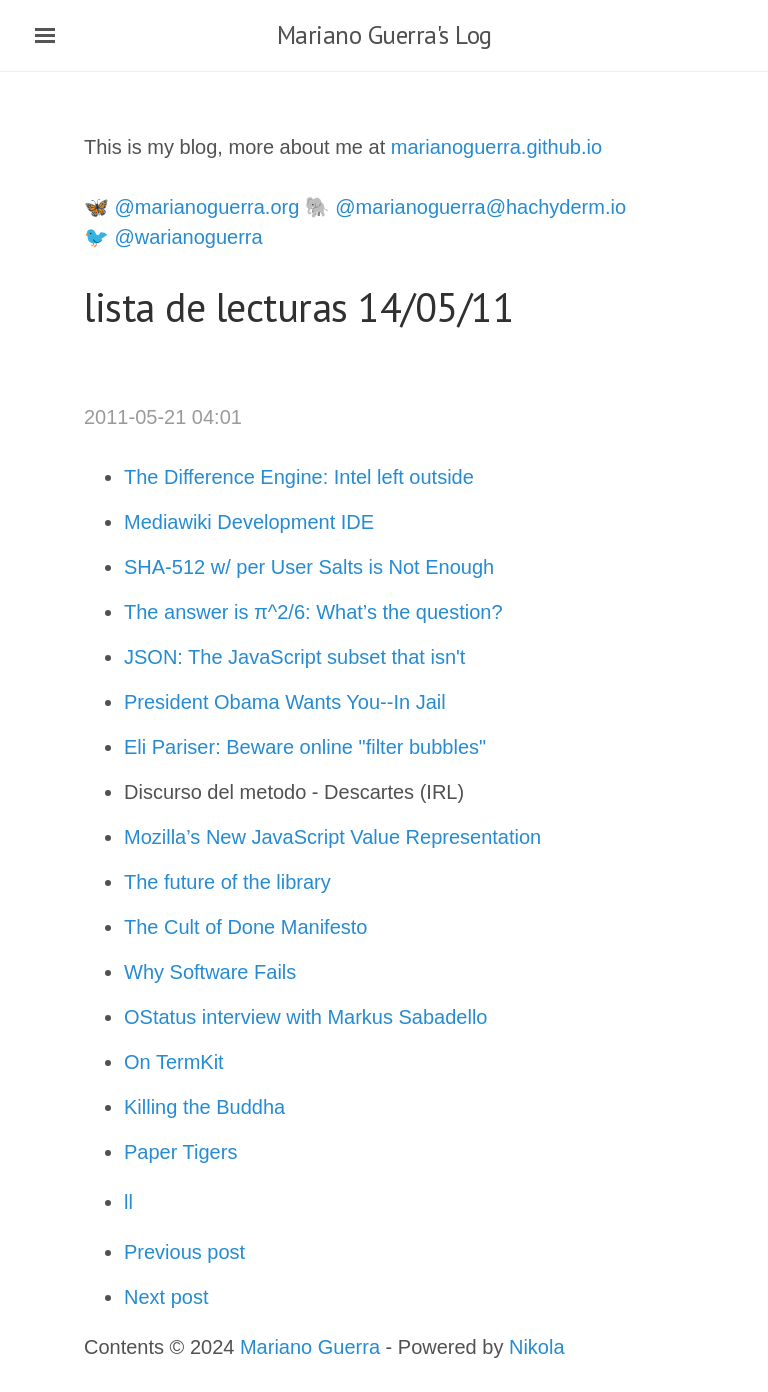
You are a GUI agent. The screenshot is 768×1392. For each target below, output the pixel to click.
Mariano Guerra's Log (384, 35)
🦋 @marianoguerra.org (191, 207)
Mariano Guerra (310, 1347)
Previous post (184, 1252)
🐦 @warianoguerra (173, 237)
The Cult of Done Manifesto (245, 927)
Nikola (537, 1347)
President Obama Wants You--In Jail (285, 702)
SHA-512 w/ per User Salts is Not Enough (309, 567)
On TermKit (176, 1062)
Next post (166, 1297)
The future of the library (230, 882)
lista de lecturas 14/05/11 (299, 307)
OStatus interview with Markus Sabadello (308, 1017)
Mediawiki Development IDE (249, 522)
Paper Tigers (180, 1152)
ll (128, 1202)
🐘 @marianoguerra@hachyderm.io (465, 207)
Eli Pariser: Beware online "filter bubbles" (308, 747)
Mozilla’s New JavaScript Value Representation (335, 837)
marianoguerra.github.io (496, 147)
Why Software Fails (210, 972)
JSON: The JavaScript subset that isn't (294, 657)
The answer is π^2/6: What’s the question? (313, 612)
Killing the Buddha (207, 1107)
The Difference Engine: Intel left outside (299, 477)
